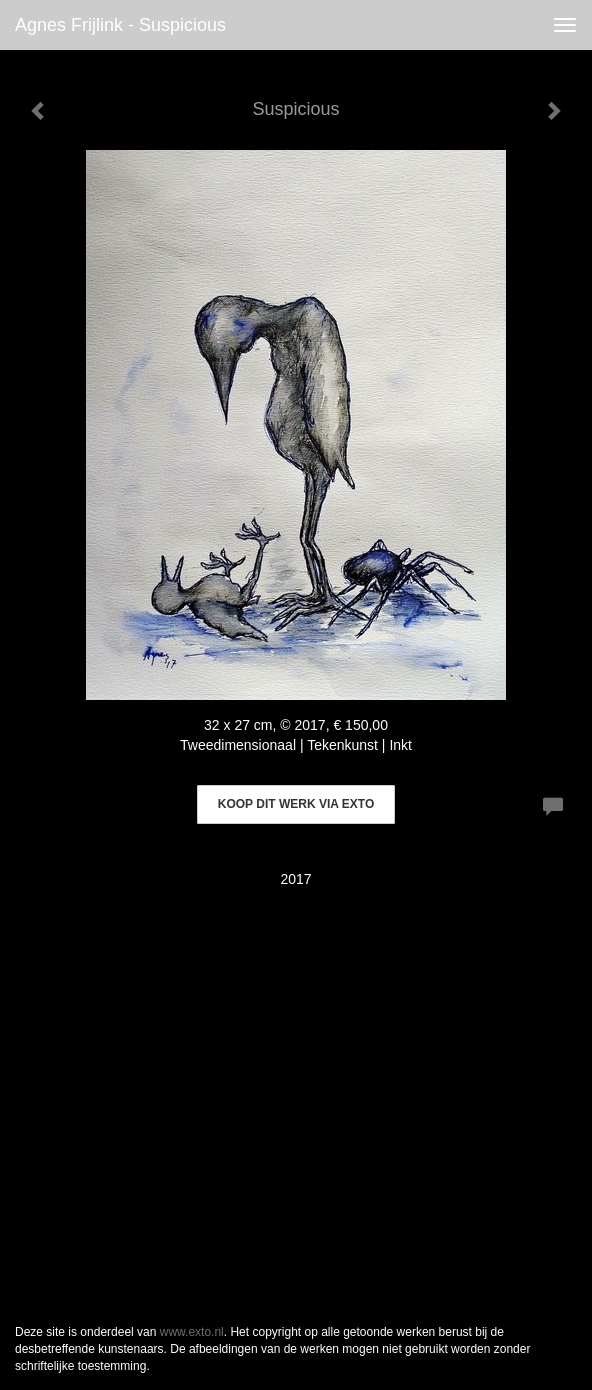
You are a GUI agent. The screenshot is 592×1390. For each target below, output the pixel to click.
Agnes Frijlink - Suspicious (120, 25)
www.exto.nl (192, 1332)
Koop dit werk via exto (296, 804)
